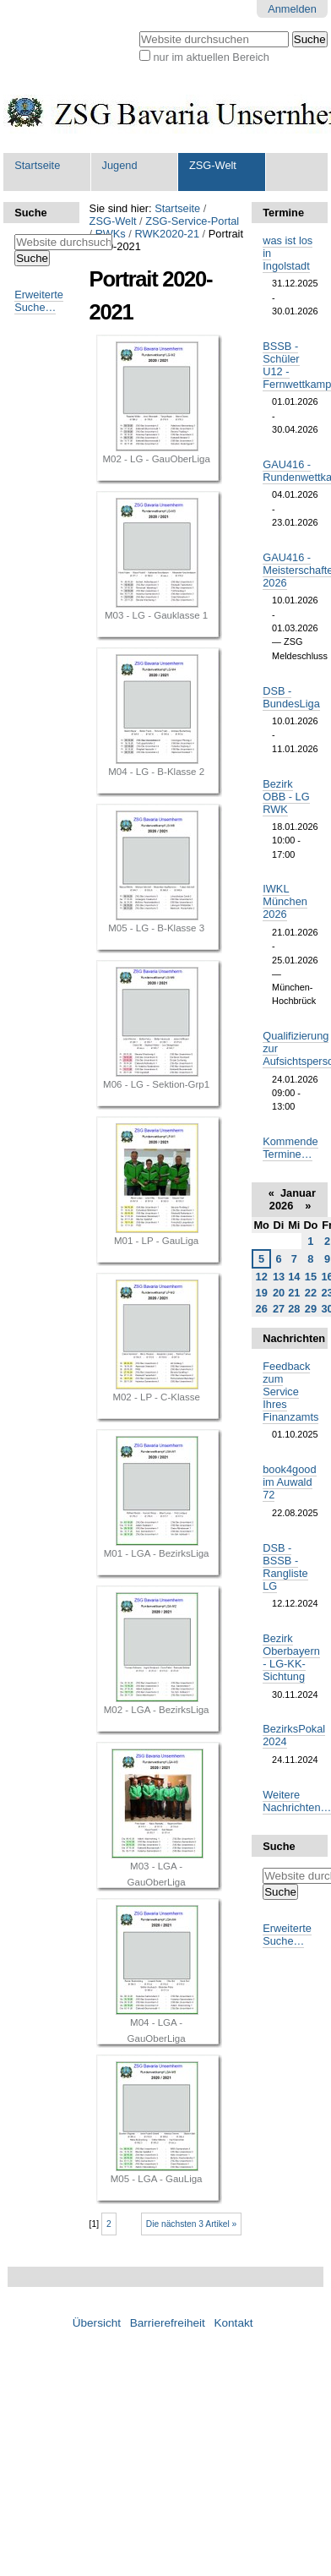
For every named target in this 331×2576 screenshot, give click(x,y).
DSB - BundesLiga (291, 697)
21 (294, 1292)
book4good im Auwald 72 (289, 1482)
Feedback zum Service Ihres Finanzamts (290, 1391)
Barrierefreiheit (167, 2323)
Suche (30, 212)
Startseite (37, 165)
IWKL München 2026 (285, 901)
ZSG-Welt (212, 165)
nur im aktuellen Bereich (211, 57)
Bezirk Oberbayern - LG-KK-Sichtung (291, 1657)
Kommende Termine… (290, 1147)
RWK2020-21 (166, 233)
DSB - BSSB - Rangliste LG (285, 1567)
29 (311, 1308)
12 (262, 1276)
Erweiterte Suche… (38, 301)
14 (294, 1276)
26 (262, 1308)
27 (279, 1308)
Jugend (120, 165)
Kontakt (233, 2323)
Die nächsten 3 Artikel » (191, 2224)
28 (294, 1308)
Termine (283, 212)
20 (279, 1292)
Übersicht (97, 2323)
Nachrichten (290, 1338)
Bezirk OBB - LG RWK (286, 797)
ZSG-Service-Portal (192, 221)
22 (311, 1292)
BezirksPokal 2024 (294, 1735)
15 (311, 1276)
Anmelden (292, 9)
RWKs (110, 233)
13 (279, 1276)
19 (262, 1292)
